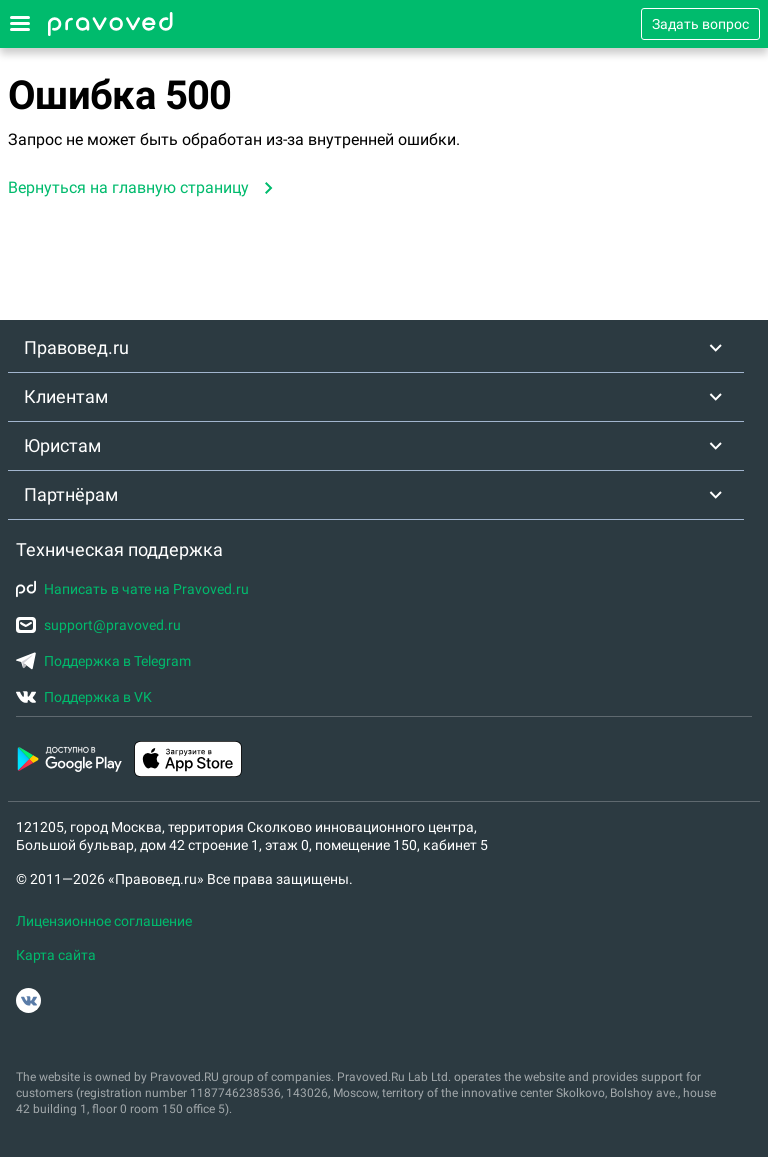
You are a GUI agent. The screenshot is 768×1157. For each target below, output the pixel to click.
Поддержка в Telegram (103, 661)
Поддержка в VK (84, 697)
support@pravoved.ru (98, 625)
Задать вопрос (700, 24)
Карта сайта (56, 955)
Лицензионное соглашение (104, 921)
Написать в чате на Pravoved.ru (132, 589)
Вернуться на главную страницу (128, 187)
